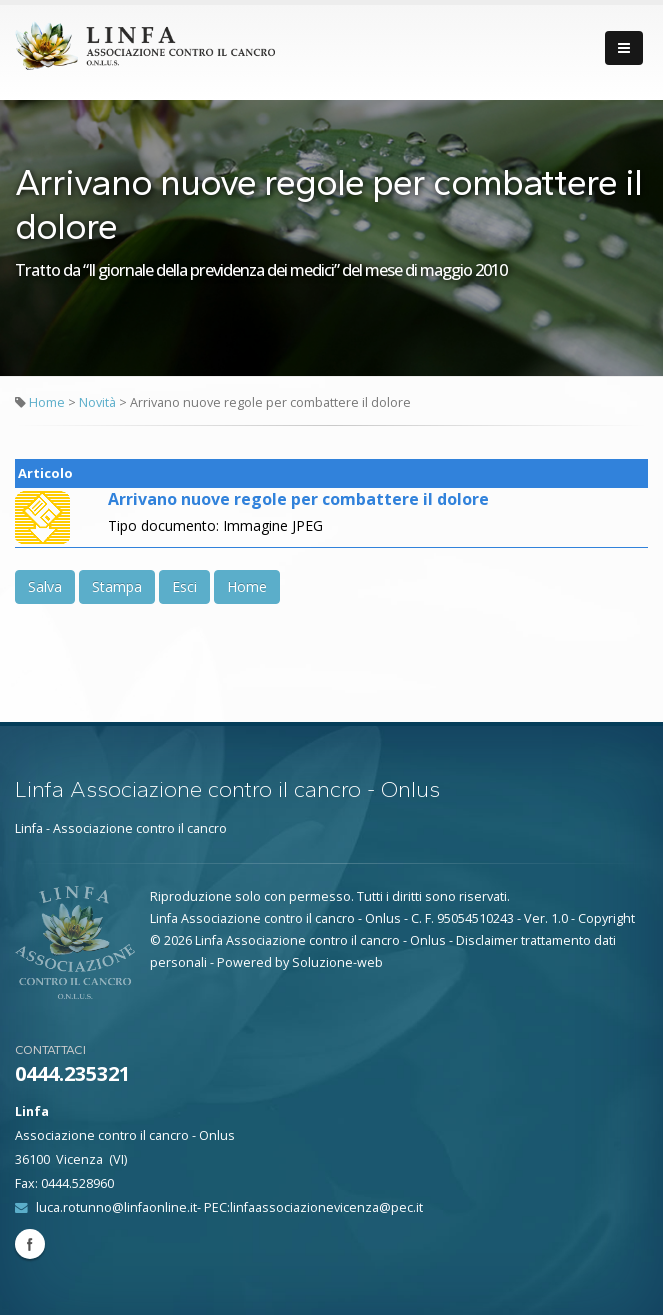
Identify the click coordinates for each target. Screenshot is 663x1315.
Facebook (30, 1244)
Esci (184, 586)
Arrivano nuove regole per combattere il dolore (298, 499)
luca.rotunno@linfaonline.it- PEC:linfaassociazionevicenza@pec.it (229, 1207)
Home (47, 402)
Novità (99, 402)
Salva (45, 586)
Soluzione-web (337, 962)
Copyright (606, 918)
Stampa (117, 586)
